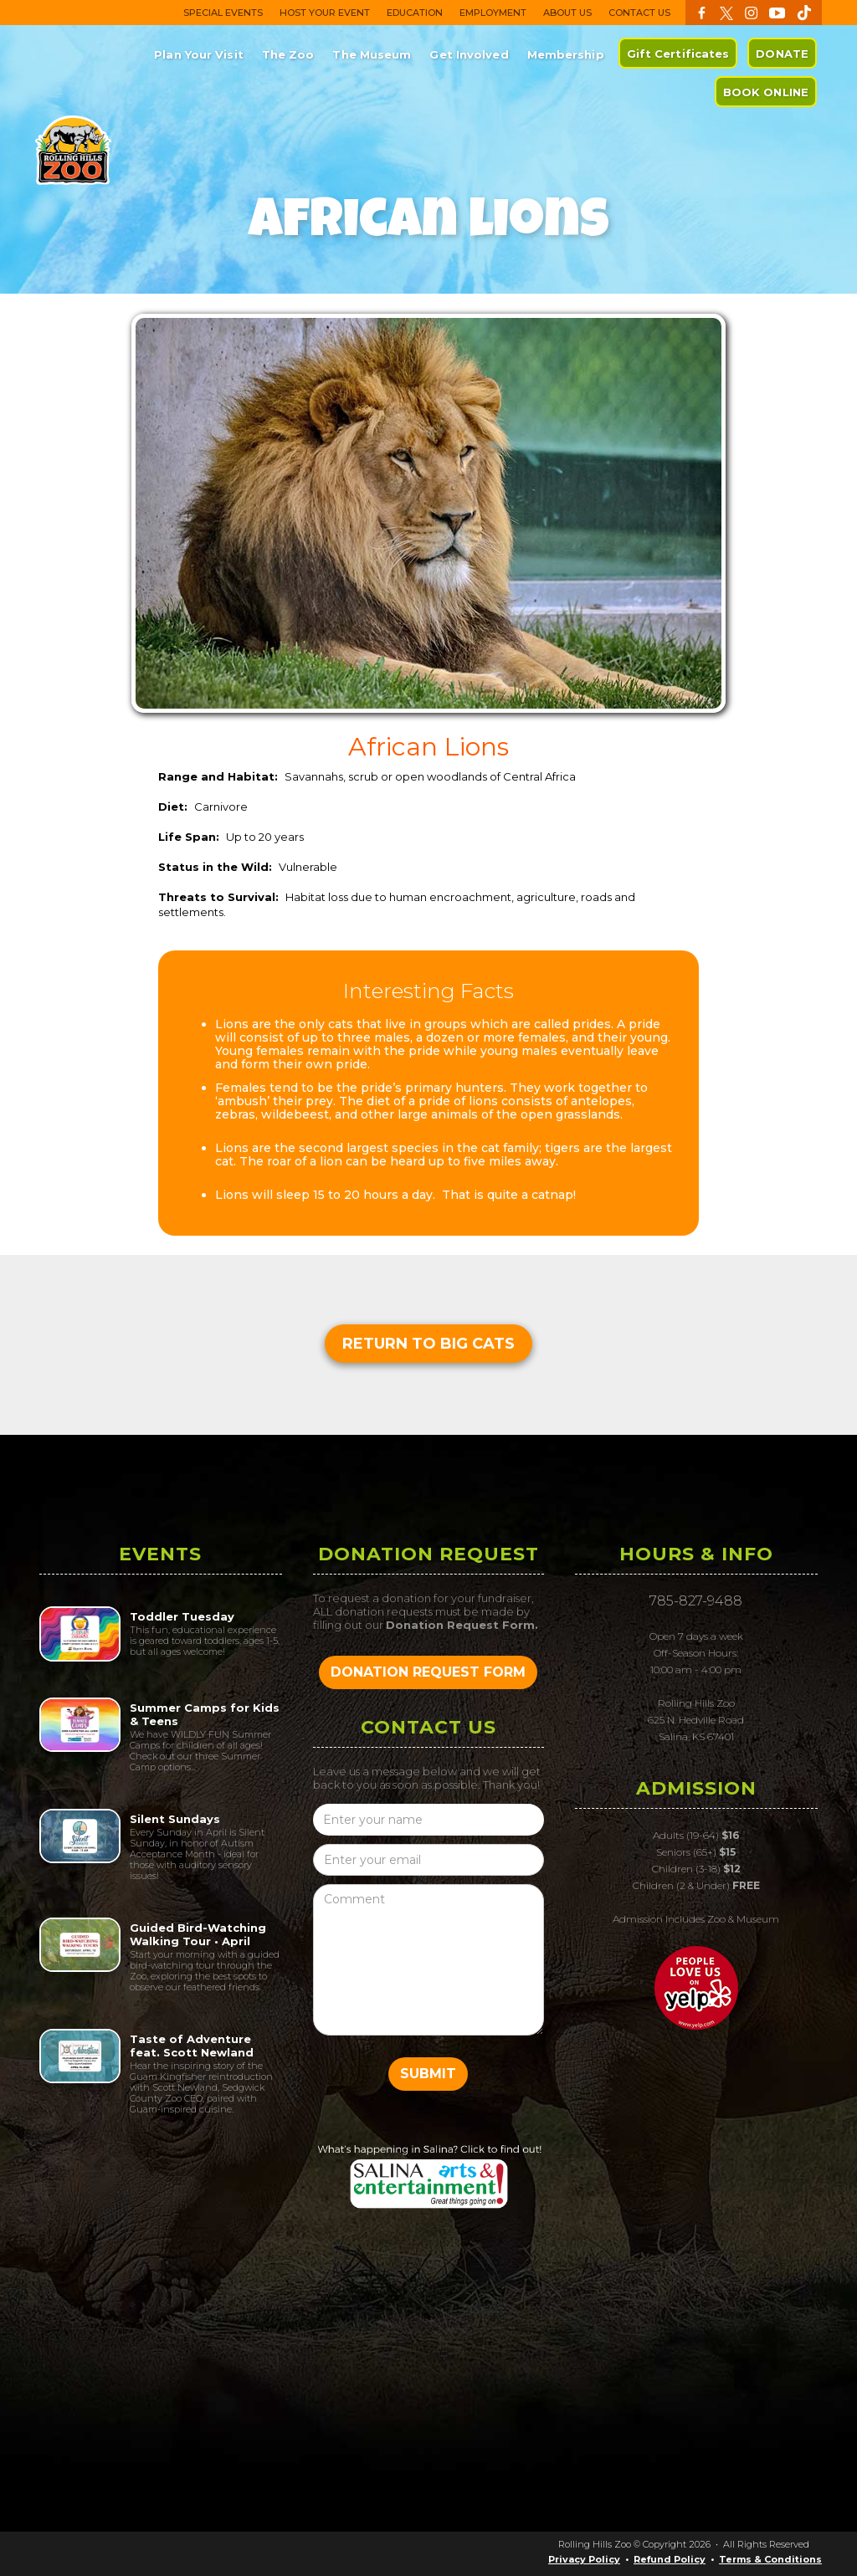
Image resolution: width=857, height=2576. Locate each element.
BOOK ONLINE (765, 92)
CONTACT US (639, 12)
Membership (565, 54)
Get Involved (468, 54)
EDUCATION (415, 12)
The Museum (371, 54)
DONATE (782, 53)
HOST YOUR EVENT (325, 12)
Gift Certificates (678, 53)
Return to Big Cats (428, 1343)
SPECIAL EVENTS (223, 12)
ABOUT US (567, 12)
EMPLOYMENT (492, 12)
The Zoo (288, 54)
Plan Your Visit (199, 54)
